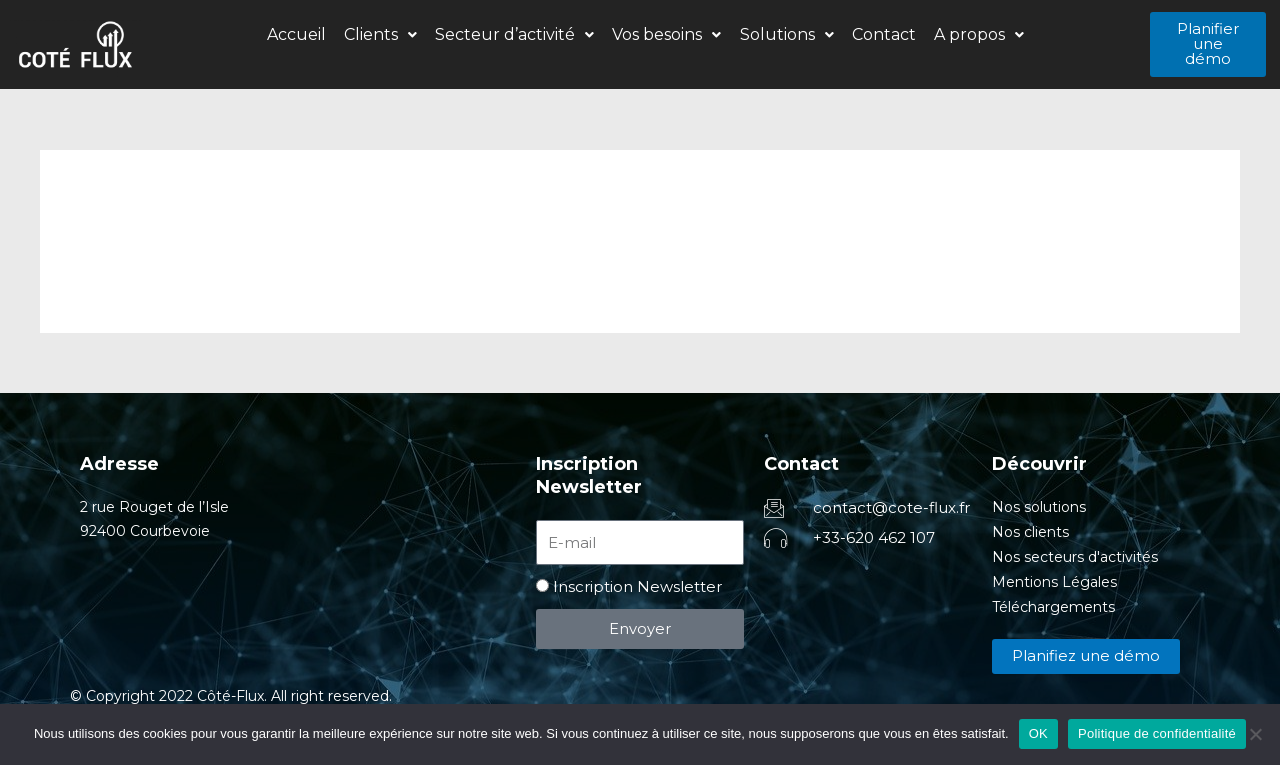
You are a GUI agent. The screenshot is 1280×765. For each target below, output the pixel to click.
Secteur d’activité (518, 34)
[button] (388, 35)
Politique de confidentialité (1157, 733)
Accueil (308, 34)
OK (1038, 733)
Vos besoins (666, 34)
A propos (966, 34)
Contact (875, 34)
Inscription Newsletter (637, 586)
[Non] (1255, 734)
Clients (388, 34)
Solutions (782, 34)
